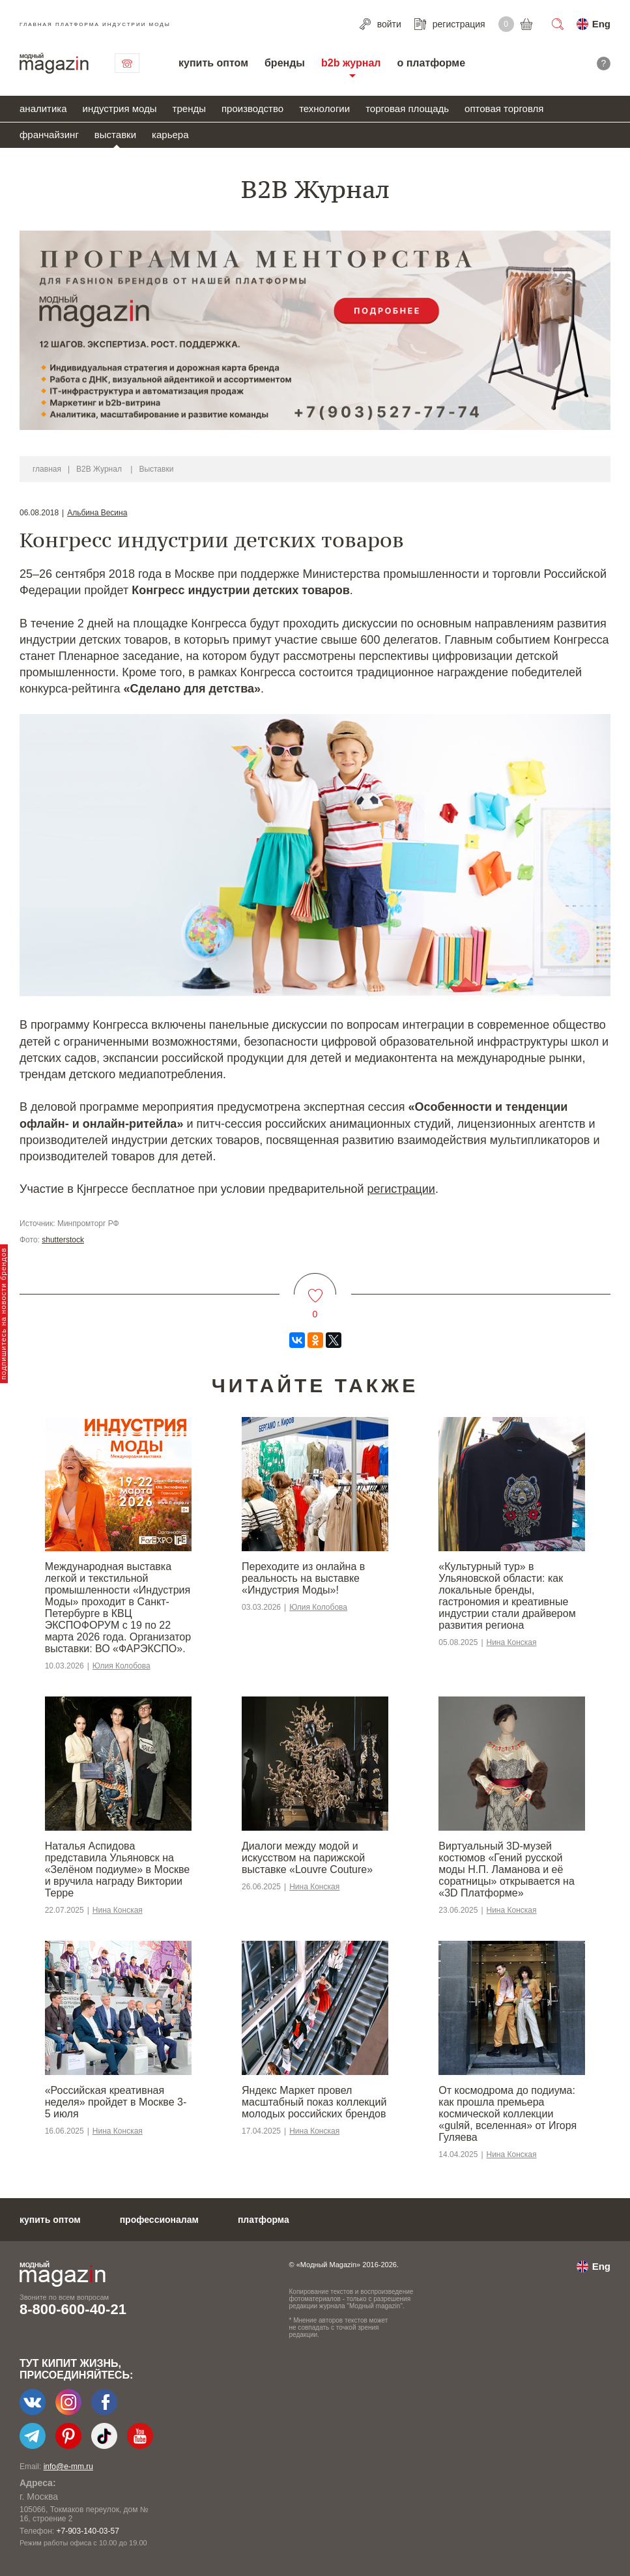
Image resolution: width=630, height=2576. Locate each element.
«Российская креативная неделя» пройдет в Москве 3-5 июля (116, 2102)
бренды (285, 62)
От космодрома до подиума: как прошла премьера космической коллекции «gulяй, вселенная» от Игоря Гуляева (507, 2114)
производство (252, 108)
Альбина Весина (97, 512)
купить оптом (213, 62)
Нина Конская (512, 1642)
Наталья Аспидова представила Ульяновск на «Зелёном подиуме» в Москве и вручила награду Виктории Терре (117, 1869)
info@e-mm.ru (68, 2466)
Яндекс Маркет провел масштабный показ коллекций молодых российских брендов (314, 2102)
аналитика (43, 108)
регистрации (401, 1188)
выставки (115, 134)
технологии (324, 108)
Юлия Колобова (121, 1665)
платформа (263, 2219)
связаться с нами (127, 63)
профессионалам (159, 2219)
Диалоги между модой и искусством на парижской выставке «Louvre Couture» (307, 1857)
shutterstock (63, 1239)
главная (47, 469)
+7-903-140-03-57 (87, 2531)
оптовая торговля (504, 108)
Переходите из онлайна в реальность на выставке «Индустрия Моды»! (303, 1578)
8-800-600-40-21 (73, 2309)
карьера (170, 134)
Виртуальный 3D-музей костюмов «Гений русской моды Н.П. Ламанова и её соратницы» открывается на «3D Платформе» (506, 1869)
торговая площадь (407, 108)
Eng (601, 23)
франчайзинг (49, 134)
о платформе (431, 62)
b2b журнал (350, 62)
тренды (189, 108)
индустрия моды (120, 108)
